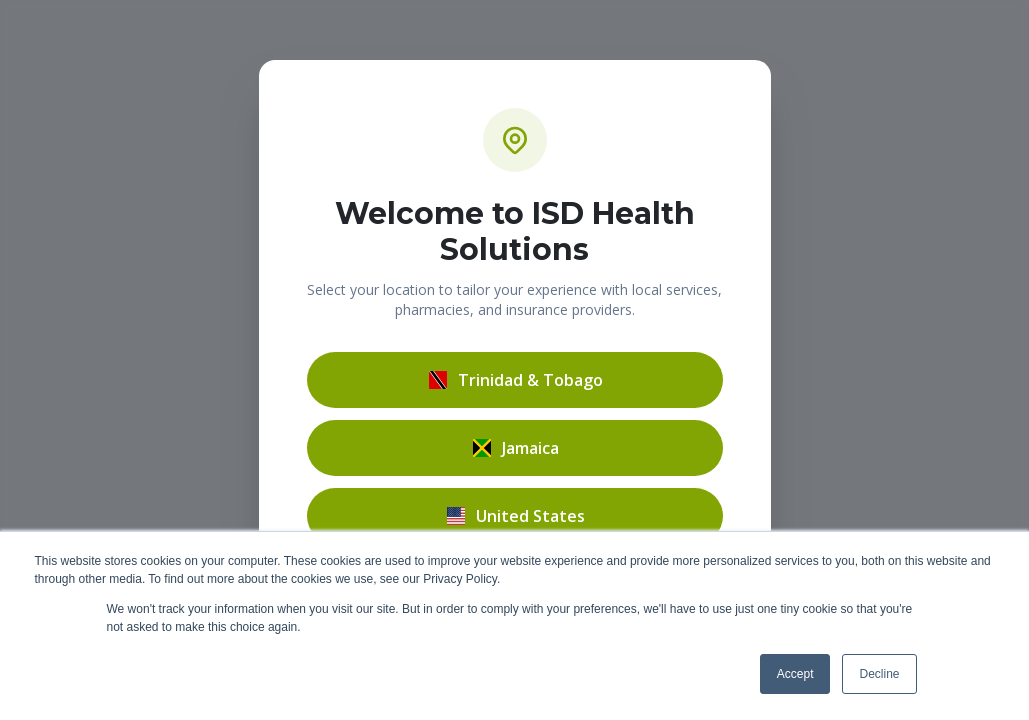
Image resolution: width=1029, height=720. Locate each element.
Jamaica (514, 448)
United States (514, 516)
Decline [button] (879, 674)
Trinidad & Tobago (514, 380)
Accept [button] (795, 674)
